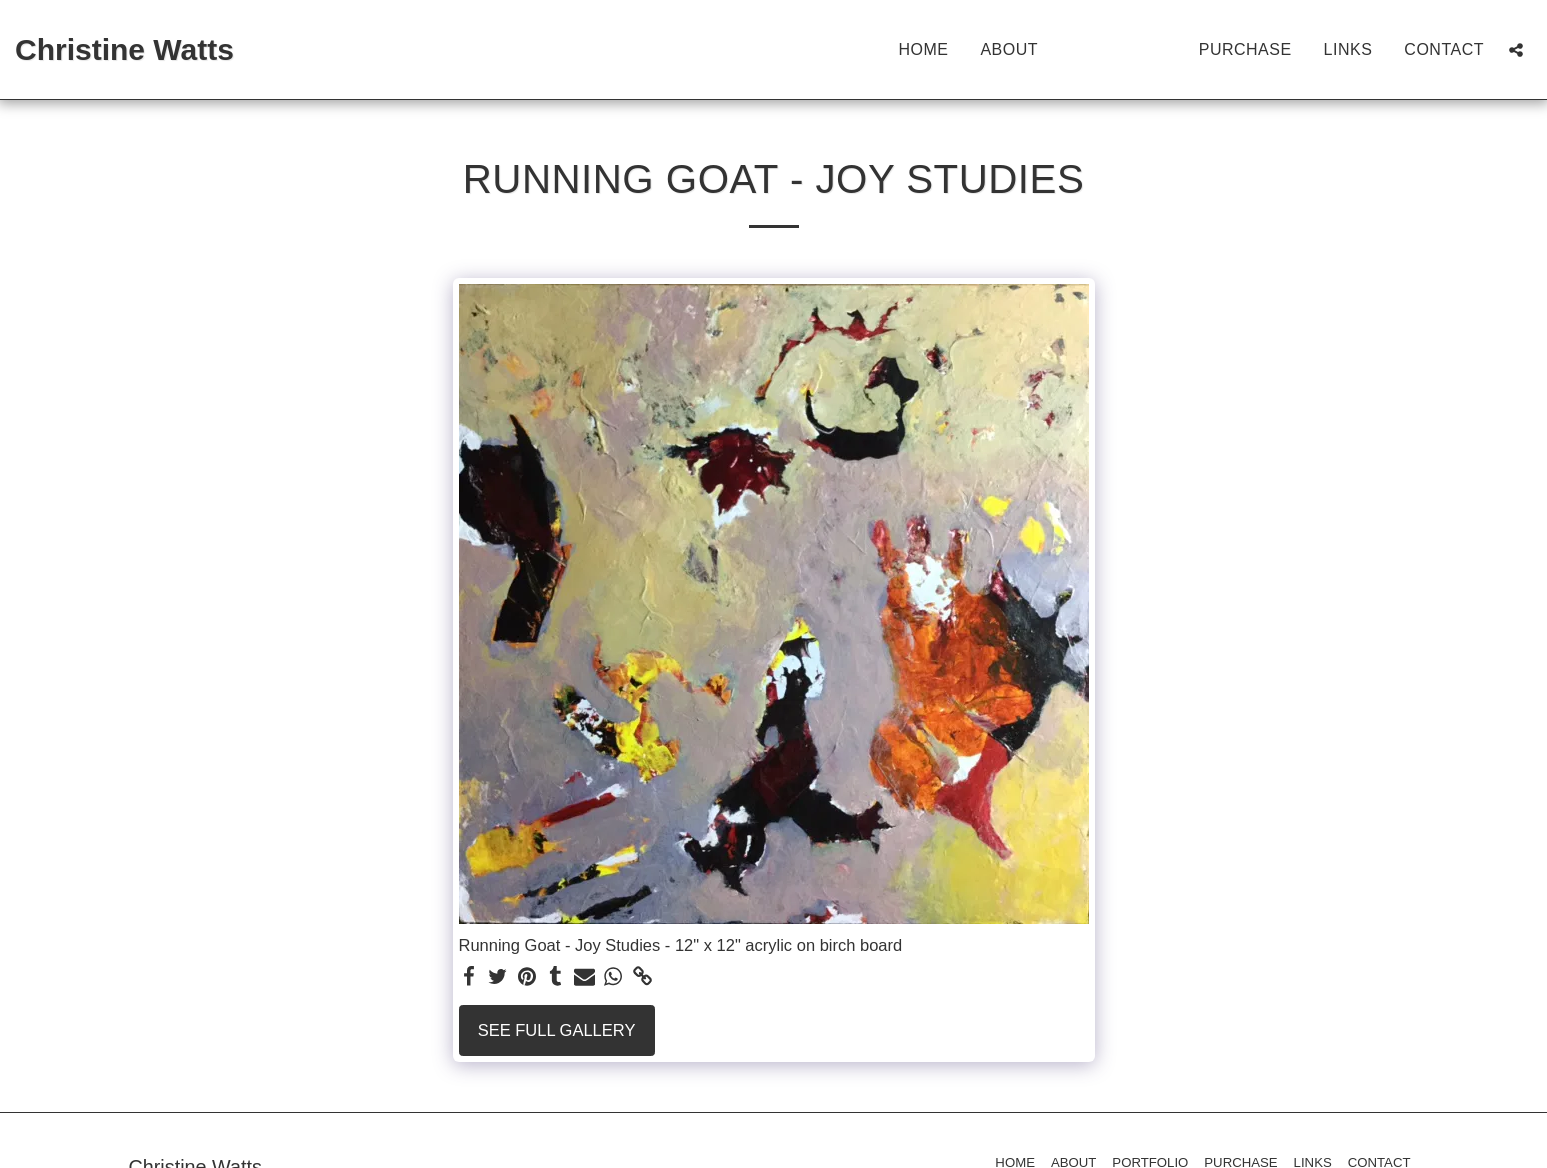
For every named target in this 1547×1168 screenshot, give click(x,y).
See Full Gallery (557, 1030)
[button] (1516, 50)
